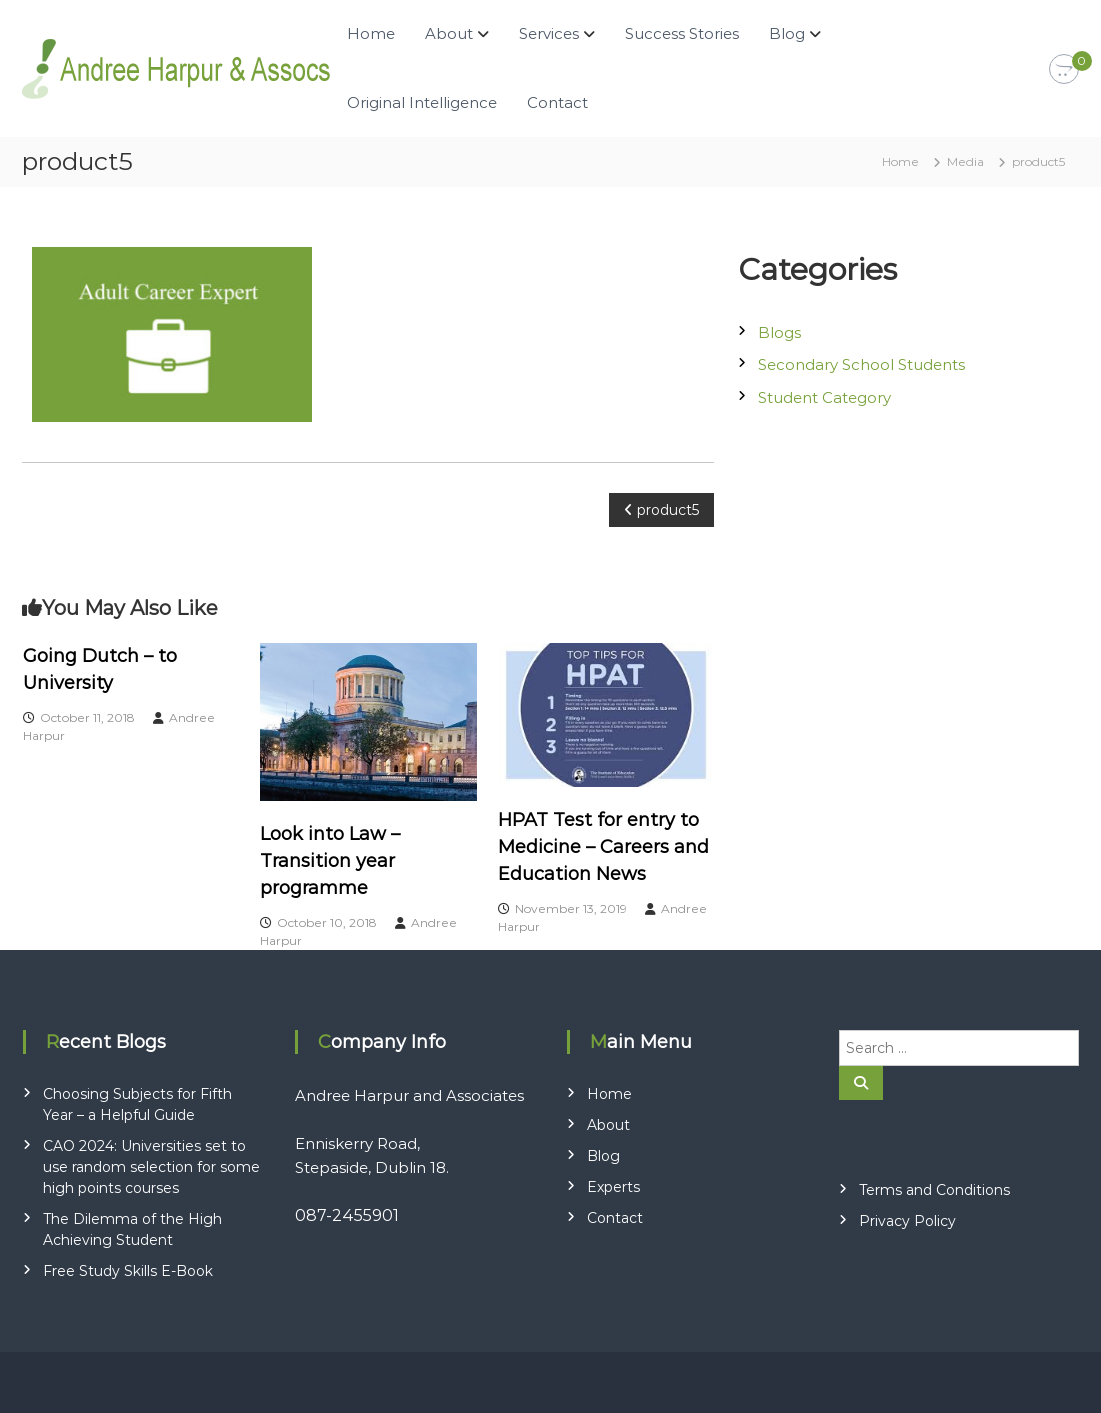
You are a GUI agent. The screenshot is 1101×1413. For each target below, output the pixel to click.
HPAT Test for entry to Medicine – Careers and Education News (603, 847)
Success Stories (682, 33)
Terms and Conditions (934, 1190)
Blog (787, 33)
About (449, 33)
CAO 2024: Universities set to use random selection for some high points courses (151, 1167)
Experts (613, 1187)
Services (549, 33)
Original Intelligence (422, 102)
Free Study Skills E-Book (128, 1271)
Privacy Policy (907, 1221)
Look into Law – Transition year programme (330, 861)
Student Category (824, 397)
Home (371, 33)
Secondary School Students (861, 364)
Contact (557, 102)
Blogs (779, 332)
